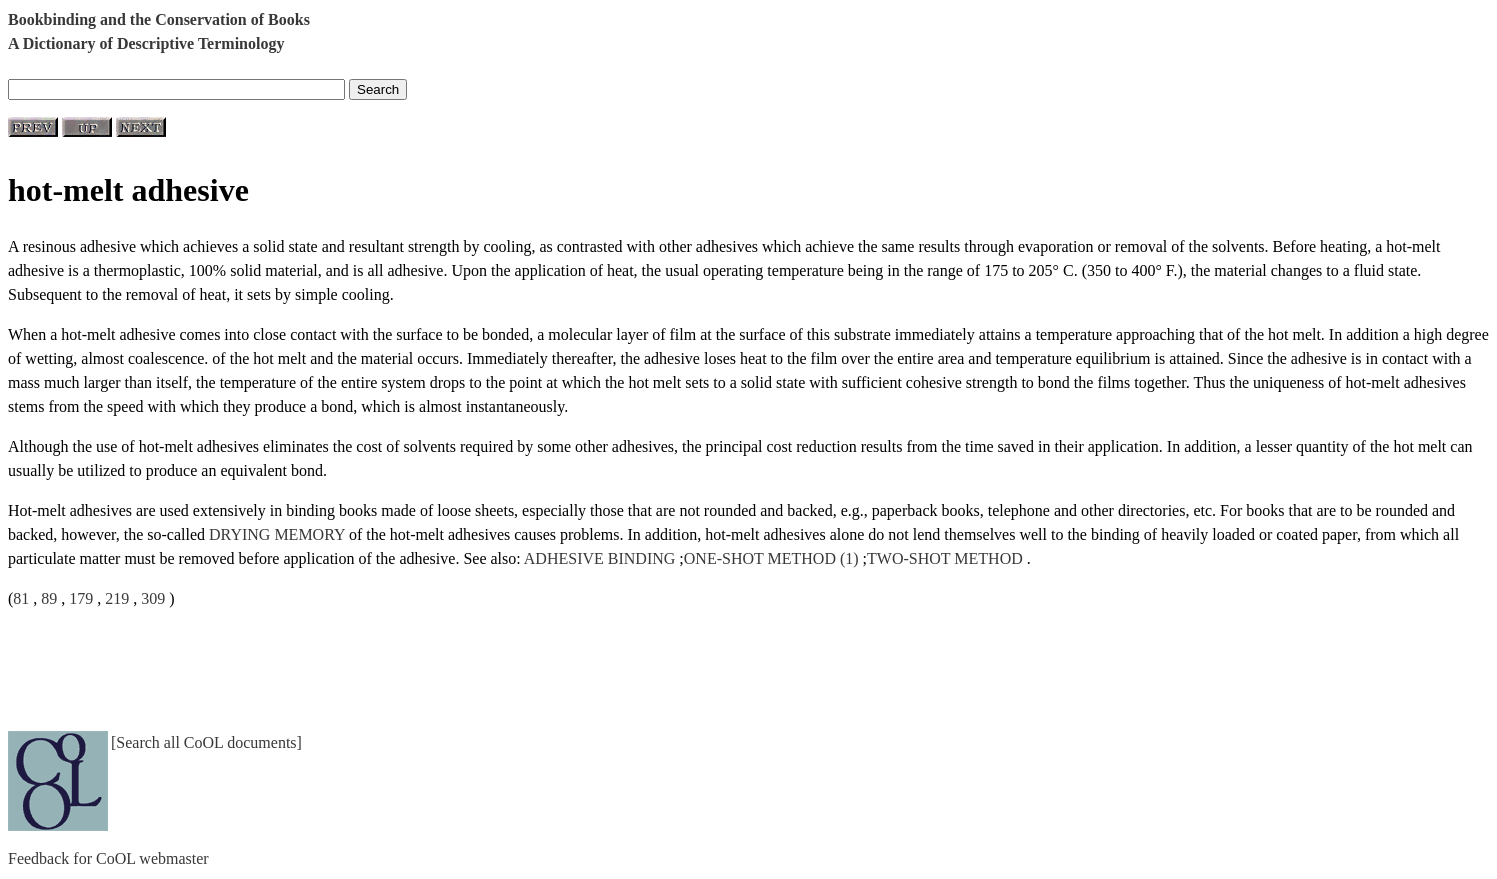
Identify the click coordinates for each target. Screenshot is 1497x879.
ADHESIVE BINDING (600, 558)
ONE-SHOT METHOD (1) (771, 558)
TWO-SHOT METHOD (945, 558)
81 (21, 598)
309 (153, 598)
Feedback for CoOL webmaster (108, 858)
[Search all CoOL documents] (206, 742)
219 (117, 598)
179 (81, 598)
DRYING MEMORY (277, 534)
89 (49, 598)
